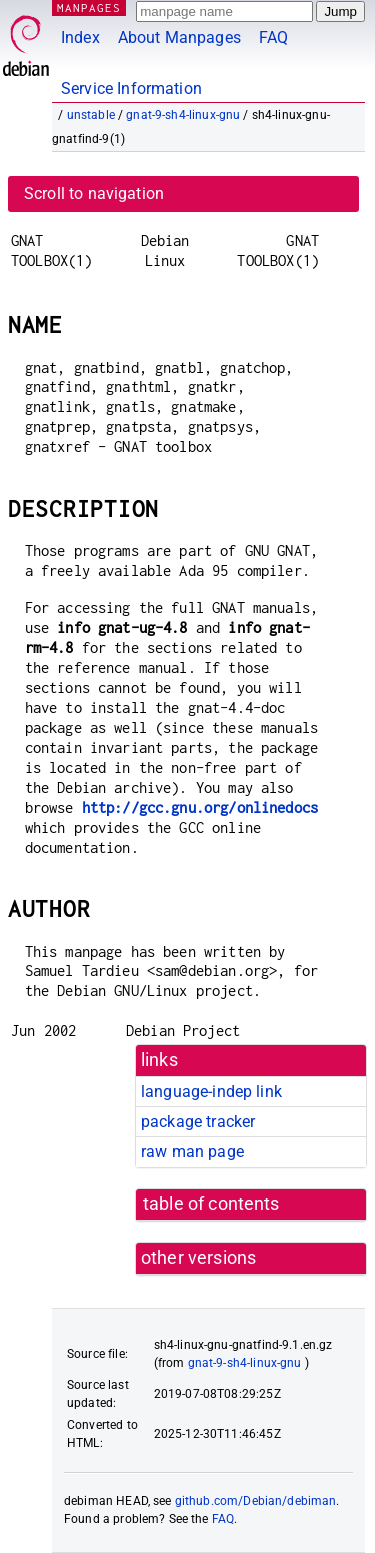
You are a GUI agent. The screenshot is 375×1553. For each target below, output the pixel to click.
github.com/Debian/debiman (256, 1501)
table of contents (211, 1204)
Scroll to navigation (94, 193)
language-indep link (211, 1091)
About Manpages (179, 37)
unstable (91, 115)
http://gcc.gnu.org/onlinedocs (200, 807)
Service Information (131, 88)
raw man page (192, 1151)
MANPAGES (89, 7)
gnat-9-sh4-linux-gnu (183, 115)
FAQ (273, 37)
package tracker (198, 1121)
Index (80, 37)
